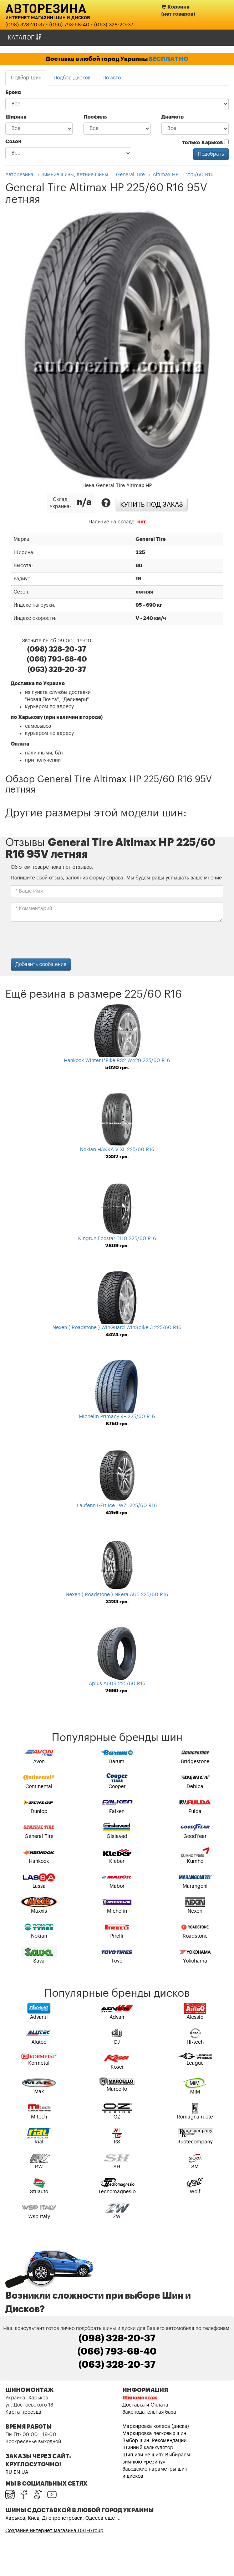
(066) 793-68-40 (69, 24)
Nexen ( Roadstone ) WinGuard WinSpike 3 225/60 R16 (117, 1327)
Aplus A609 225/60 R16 (117, 1683)
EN (17, 2472)
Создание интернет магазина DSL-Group (54, 2530)
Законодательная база (149, 2412)
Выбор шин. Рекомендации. (155, 2440)
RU (8, 2472)
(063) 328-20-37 (113, 24)
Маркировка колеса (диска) (155, 2426)
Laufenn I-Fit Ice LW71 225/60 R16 (117, 1505)
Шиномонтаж (139, 2397)
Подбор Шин (26, 77)
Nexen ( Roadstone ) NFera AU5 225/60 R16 (117, 1594)
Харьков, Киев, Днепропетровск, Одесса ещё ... (63, 2518)
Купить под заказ (151, 504)
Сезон (13, 141)
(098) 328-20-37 (25, 24)
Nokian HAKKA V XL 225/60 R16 (117, 1149)
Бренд (13, 92)
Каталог (24, 38)
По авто (111, 77)
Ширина (15, 117)
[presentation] (65, 941)
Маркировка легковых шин (154, 2433)
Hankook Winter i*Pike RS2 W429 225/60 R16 (117, 1060)
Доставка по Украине (38, 683)
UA (24, 2472)
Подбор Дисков (72, 77)
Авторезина (45, 8)
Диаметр (172, 117)
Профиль (95, 117)
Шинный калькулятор (147, 2447)
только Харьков (205, 142)
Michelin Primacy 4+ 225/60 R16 (117, 1416)
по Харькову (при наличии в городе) (57, 717)
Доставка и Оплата (145, 2405)
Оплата (20, 744)
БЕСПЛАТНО (168, 59)
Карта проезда (23, 2412)
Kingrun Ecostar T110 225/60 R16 (117, 1238)
